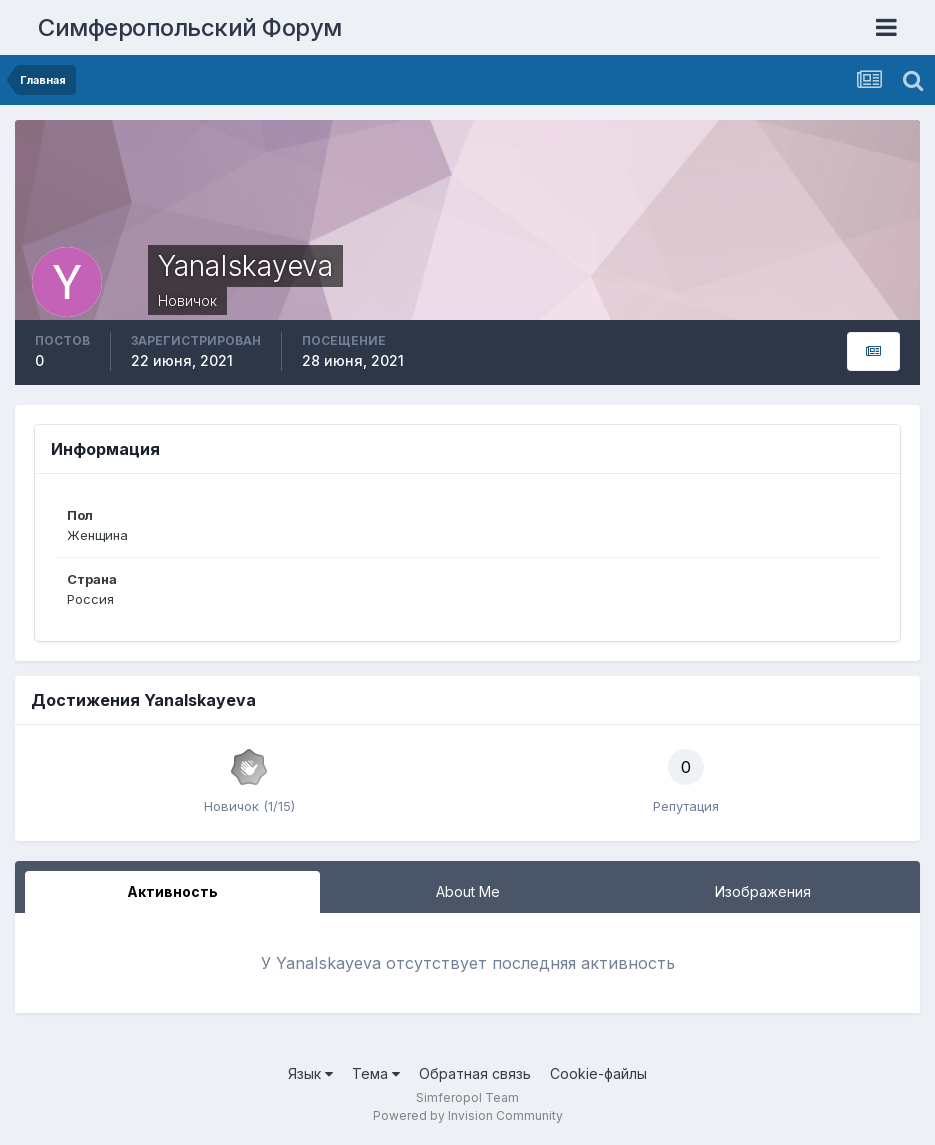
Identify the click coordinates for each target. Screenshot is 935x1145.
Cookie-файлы (598, 1073)
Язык (310, 1073)
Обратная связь (475, 1073)
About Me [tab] (468, 891)
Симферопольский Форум (190, 27)
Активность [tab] (172, 891)
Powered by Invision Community (468, 1115)
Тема (376, 1073)
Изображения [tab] (763, 891)
